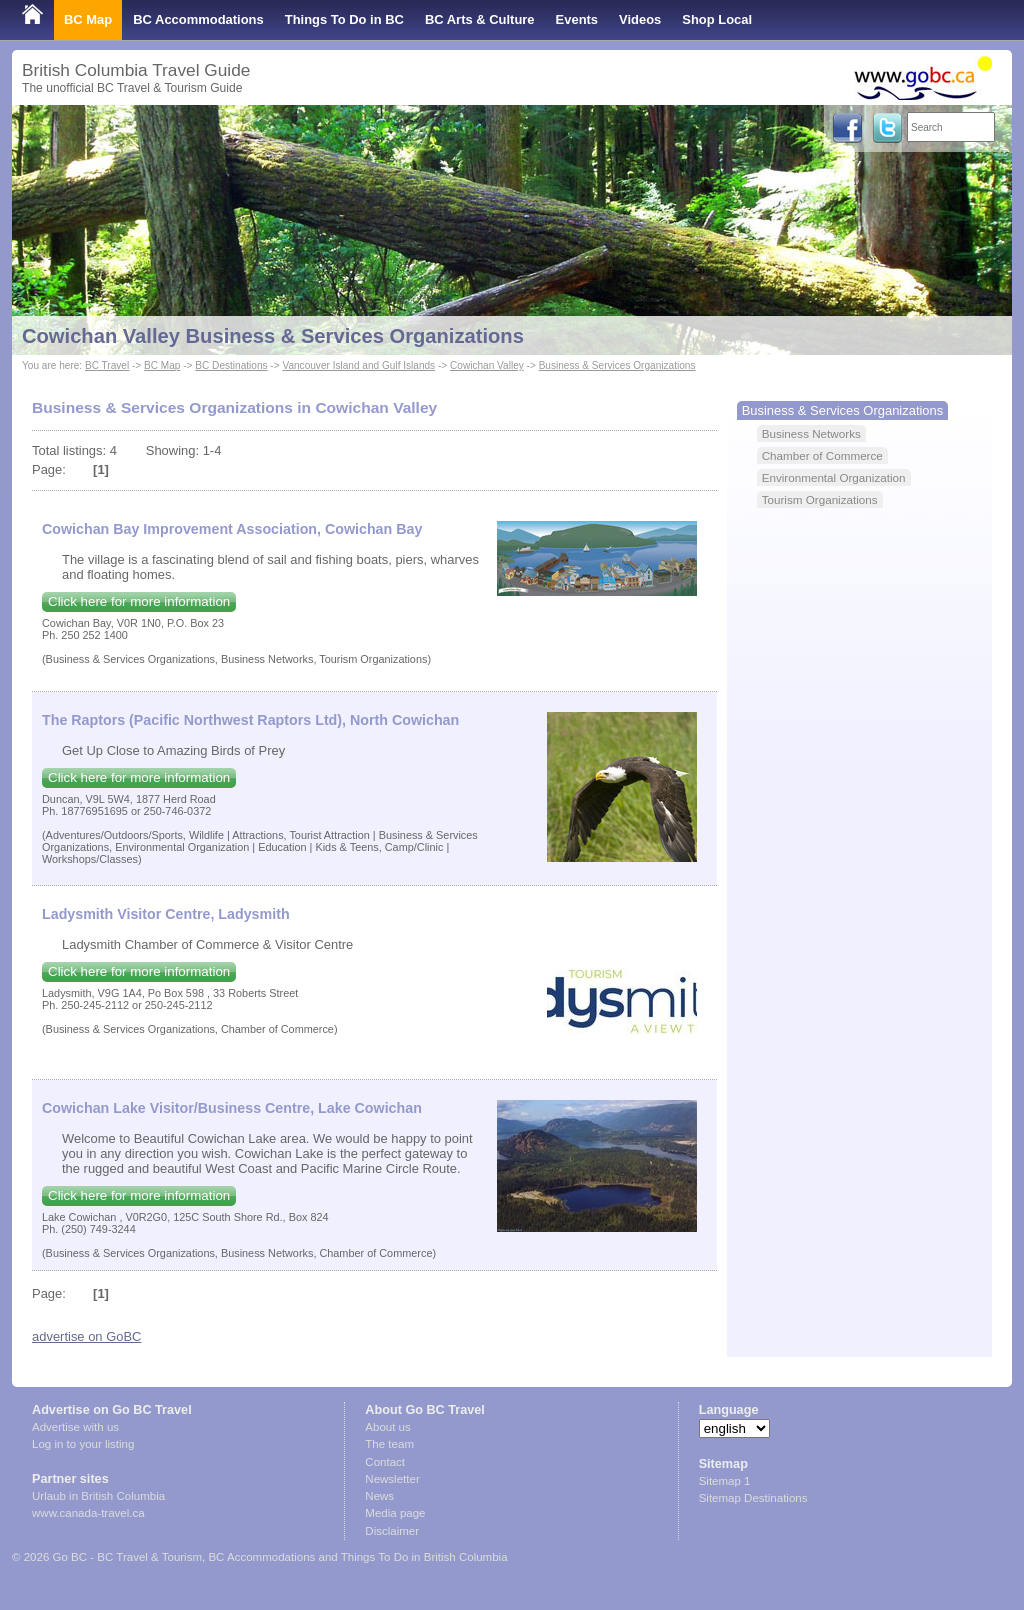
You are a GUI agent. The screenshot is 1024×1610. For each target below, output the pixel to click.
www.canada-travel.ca (88, 1513)
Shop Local (717, 19)
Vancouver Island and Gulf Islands (358, 365)
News (379, 1496)
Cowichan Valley (487, 365)
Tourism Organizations (820, 499)
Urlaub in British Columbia (98, 1496)
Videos (640, 19)
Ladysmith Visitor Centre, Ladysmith (166, 914)
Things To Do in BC (344, 19)
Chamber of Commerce (822, 455)
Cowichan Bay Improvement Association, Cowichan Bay (232, 529)
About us (387, 1427)
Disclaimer (392, 1531)
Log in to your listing (83, 1444)
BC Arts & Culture (480, 19)
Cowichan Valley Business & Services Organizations (273, 336)
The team (389, 1444)
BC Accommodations (198, 19)
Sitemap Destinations (753, 1498)
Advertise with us (75, 1427)
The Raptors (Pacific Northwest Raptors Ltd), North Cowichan (250, 720)
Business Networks (811, 433)
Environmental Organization (834, 477)
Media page (395, 1513)
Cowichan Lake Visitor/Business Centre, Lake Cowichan (232, 1108)
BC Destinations (231, 365)
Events (577, 19)
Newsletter (392, 1479)
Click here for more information (139, 601)
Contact (385, 1462)
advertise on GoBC (86, 1336)
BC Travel (107, 365)
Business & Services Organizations (617, 365)
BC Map (88, 19)
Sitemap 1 (725, 1481)
